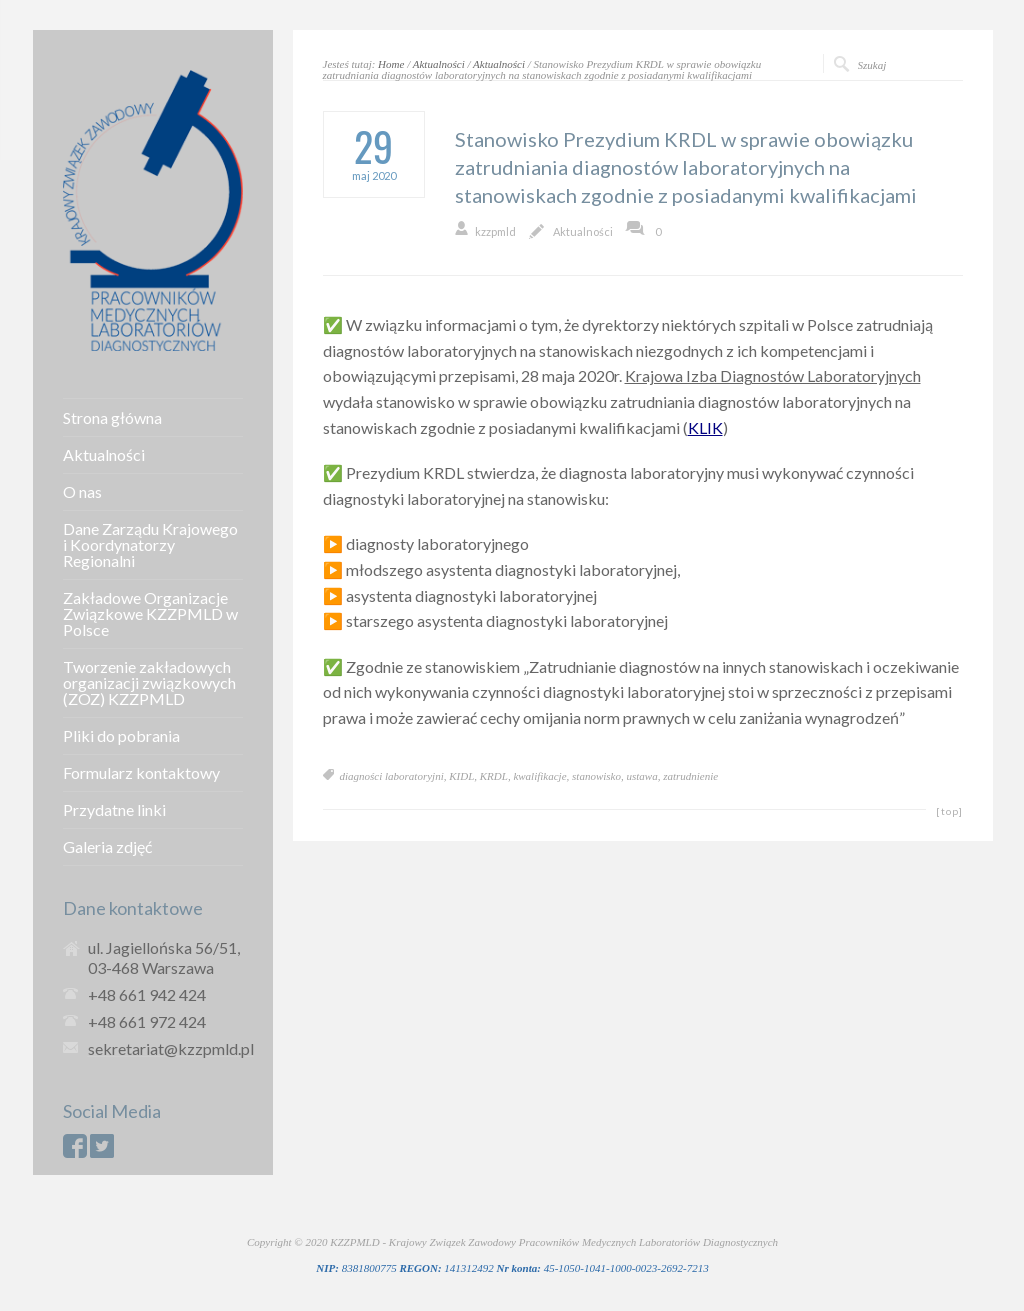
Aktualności (439, 64)
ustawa (641, 776)
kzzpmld (495, 231)
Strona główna (112, 418)
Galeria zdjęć (107, 847)
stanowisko (596, 776)
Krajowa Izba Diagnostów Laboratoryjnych (773, 375)
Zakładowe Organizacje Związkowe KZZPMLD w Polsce (150, 614)
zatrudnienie (690, 776)
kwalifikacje (539, 776)
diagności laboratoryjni (392, 776)
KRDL (494, 776)
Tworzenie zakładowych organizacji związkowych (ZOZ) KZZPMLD (149, 683)
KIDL (461, 776)
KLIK (705, 427)
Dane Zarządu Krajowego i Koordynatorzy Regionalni (150, 545)
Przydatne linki (114, 810)
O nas (82, 492)
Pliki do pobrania (121, 736)
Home (391, 64)
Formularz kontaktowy (141, 773)
